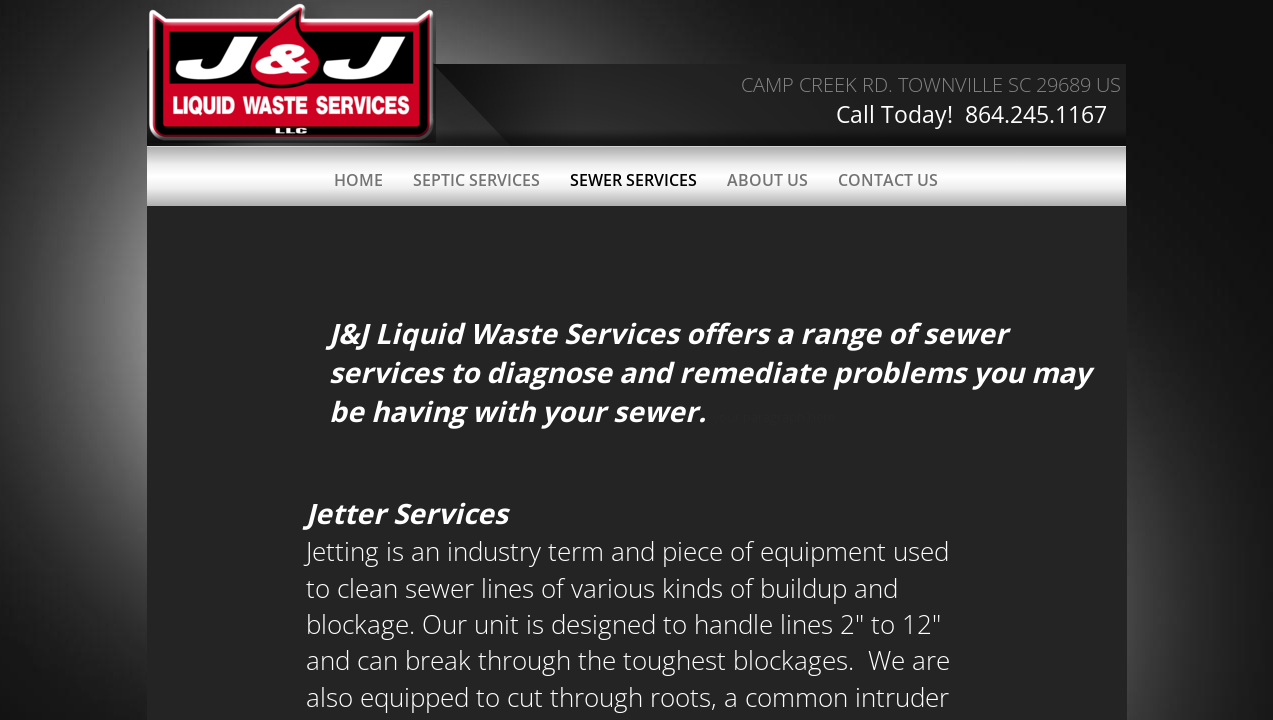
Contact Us (888, 180)
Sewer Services (633, 180)
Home (358, 180)
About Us (767, 180)
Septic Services (476, 180)
